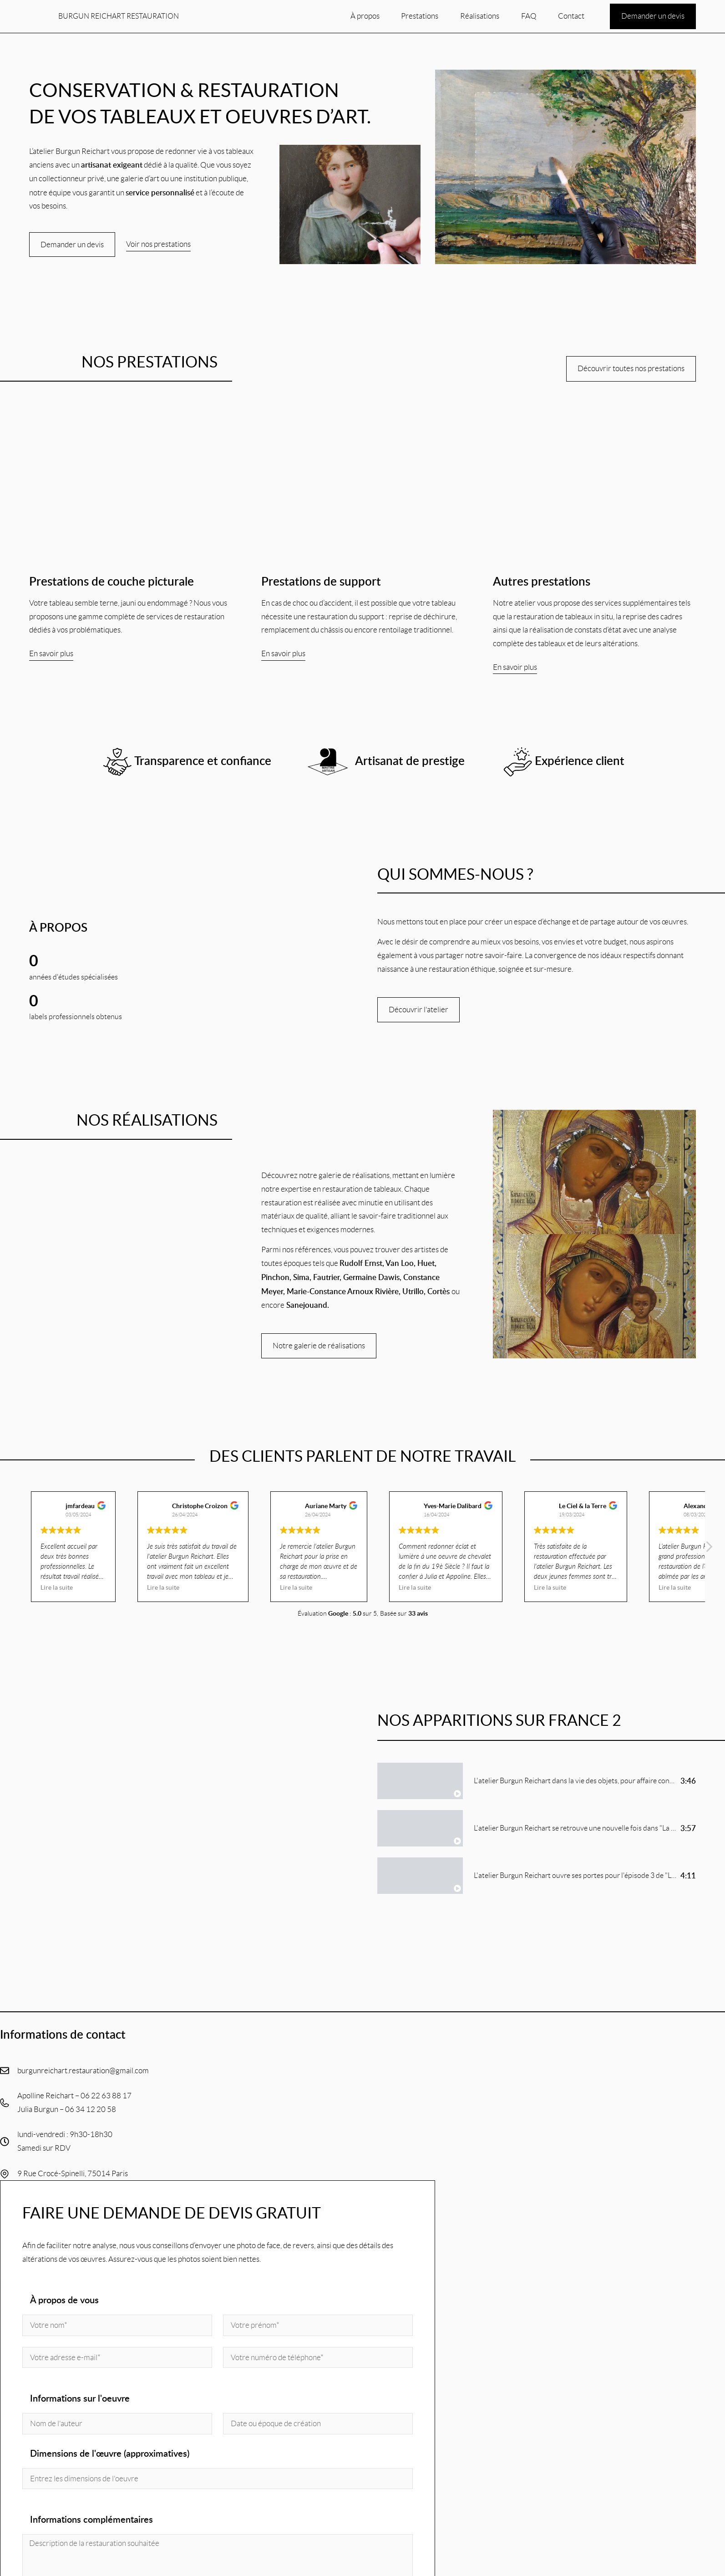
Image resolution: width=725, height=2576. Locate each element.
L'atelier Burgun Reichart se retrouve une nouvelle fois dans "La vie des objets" (595, 1829)
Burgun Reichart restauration (118, 16)
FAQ (529, 15)
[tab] (536, 1782)
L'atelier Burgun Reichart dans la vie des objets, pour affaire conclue (578, 1781)
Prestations (419, 15)
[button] (708, 1550)
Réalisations (479, 15)
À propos (365, 15)
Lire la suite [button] (57, 1589)
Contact (571, 15)
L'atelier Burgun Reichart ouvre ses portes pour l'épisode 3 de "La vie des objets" (597, 1876)
